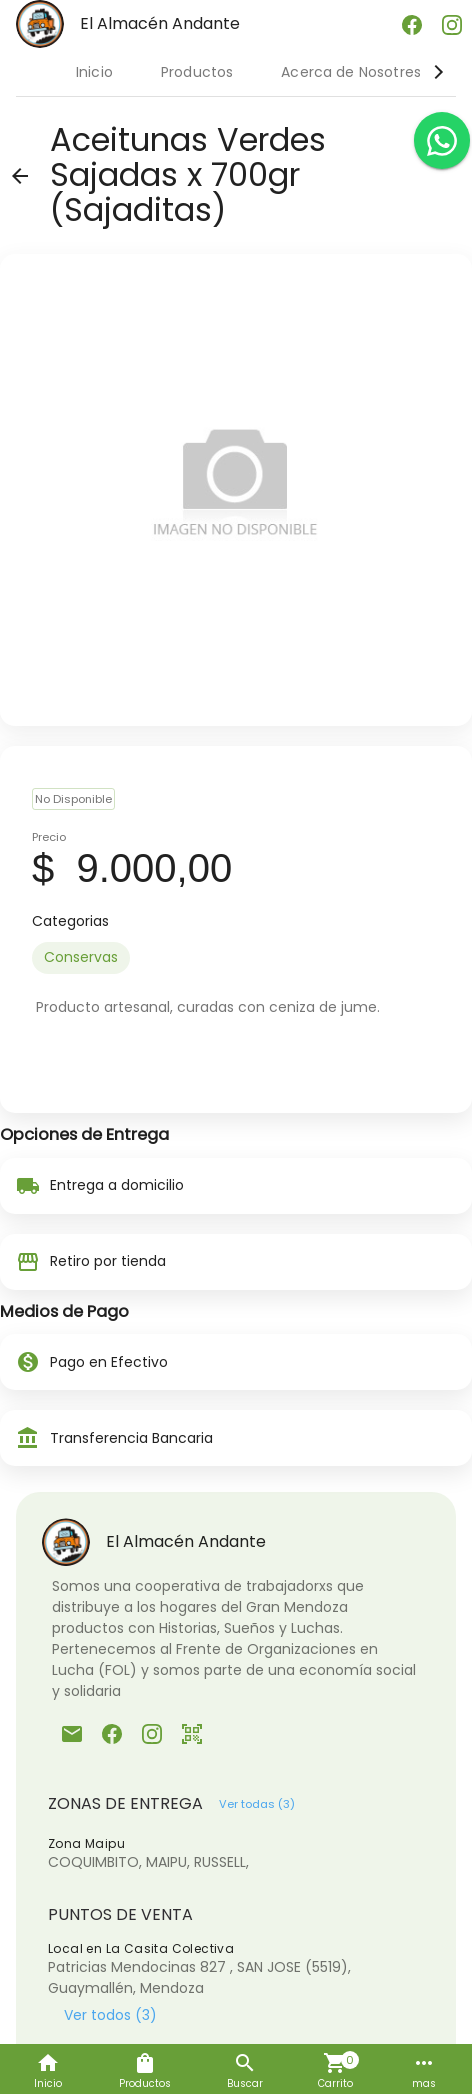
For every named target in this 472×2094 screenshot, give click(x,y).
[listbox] (236, 958)
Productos (197, 72)
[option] (81, 958)
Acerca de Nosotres (351, 72)
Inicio (94, 72)
